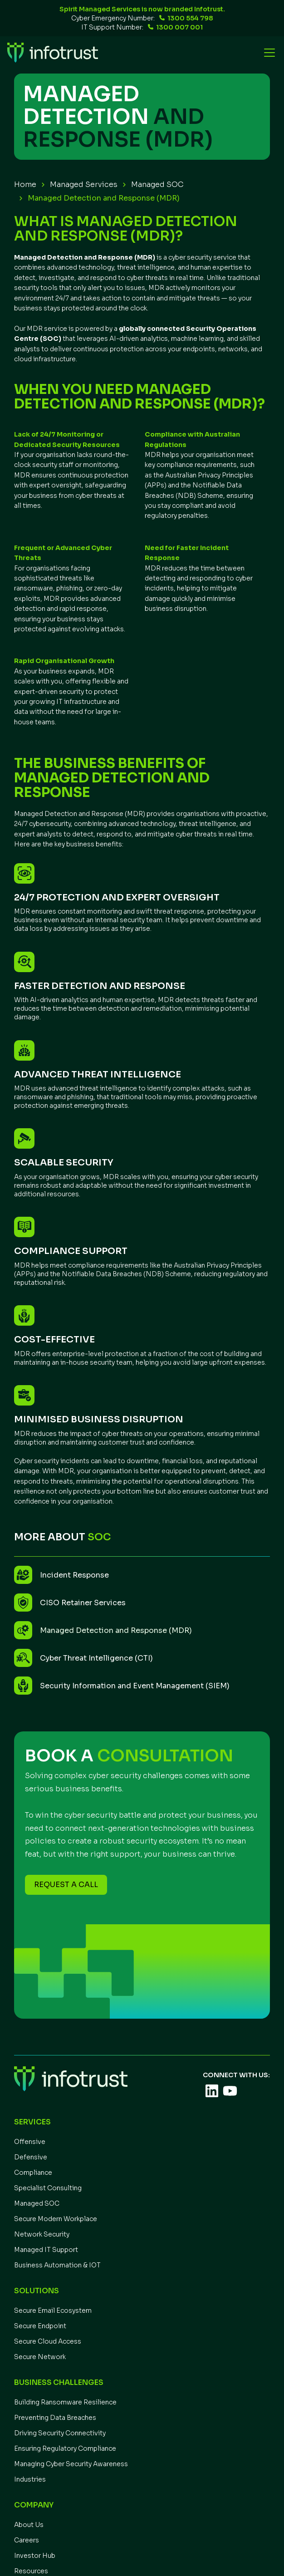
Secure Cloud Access (47, 2341)
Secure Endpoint (40, 2326)
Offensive (29, 2142)
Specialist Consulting (48, 2188)
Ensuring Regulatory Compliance (65, 2448)
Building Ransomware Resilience (65, 2402)
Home (25, 184)
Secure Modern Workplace (55, 2219)
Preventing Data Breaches (55, 2418)
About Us (29, 2525)
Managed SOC (157, 184)
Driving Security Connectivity (60, 2433)
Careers (26, 2540)
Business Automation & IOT (57, 2265)
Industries (30, 2479)
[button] (268, 53)
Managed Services (84, 184)
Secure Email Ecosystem (53, 2310)
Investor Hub (34, 2555)
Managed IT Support (46, 2250)
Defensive (30, 2157)
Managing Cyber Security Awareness (71, 2464)
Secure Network (40, 2357)
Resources (31, 2571)
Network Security (41, 2234)
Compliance (33, 2172)
